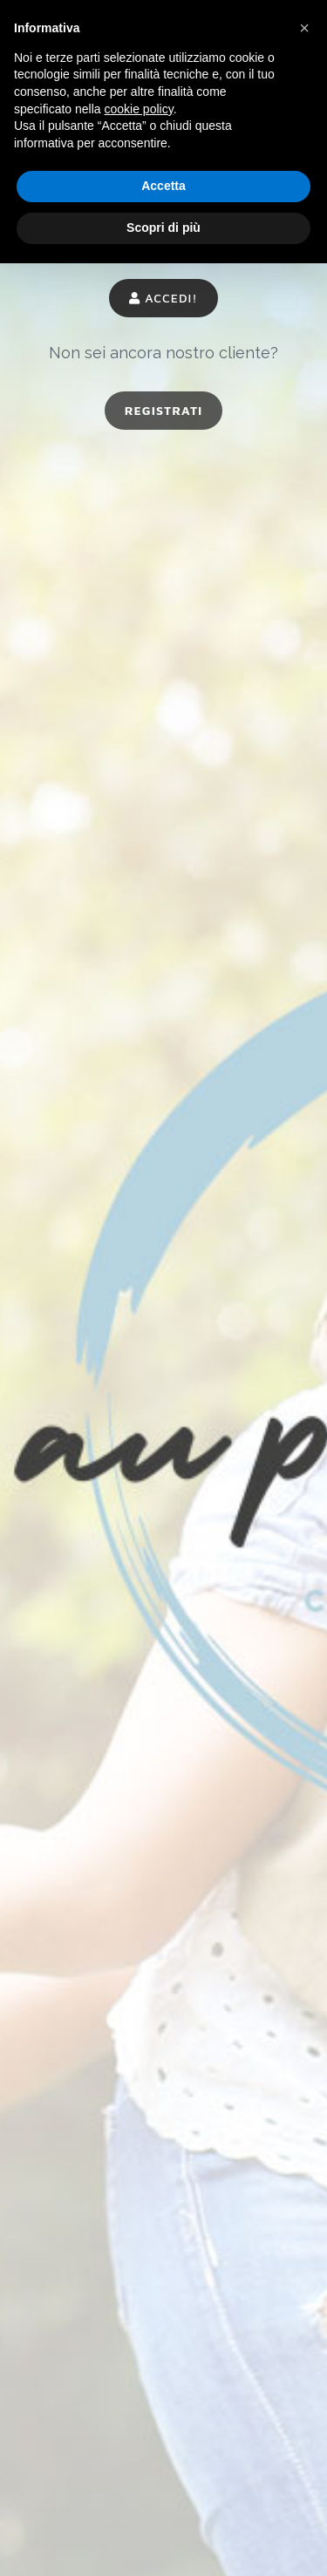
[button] (304, 28)
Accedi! (163, 297)
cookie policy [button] (139, 109)
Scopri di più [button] (163, 227)
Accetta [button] (163, 186)
